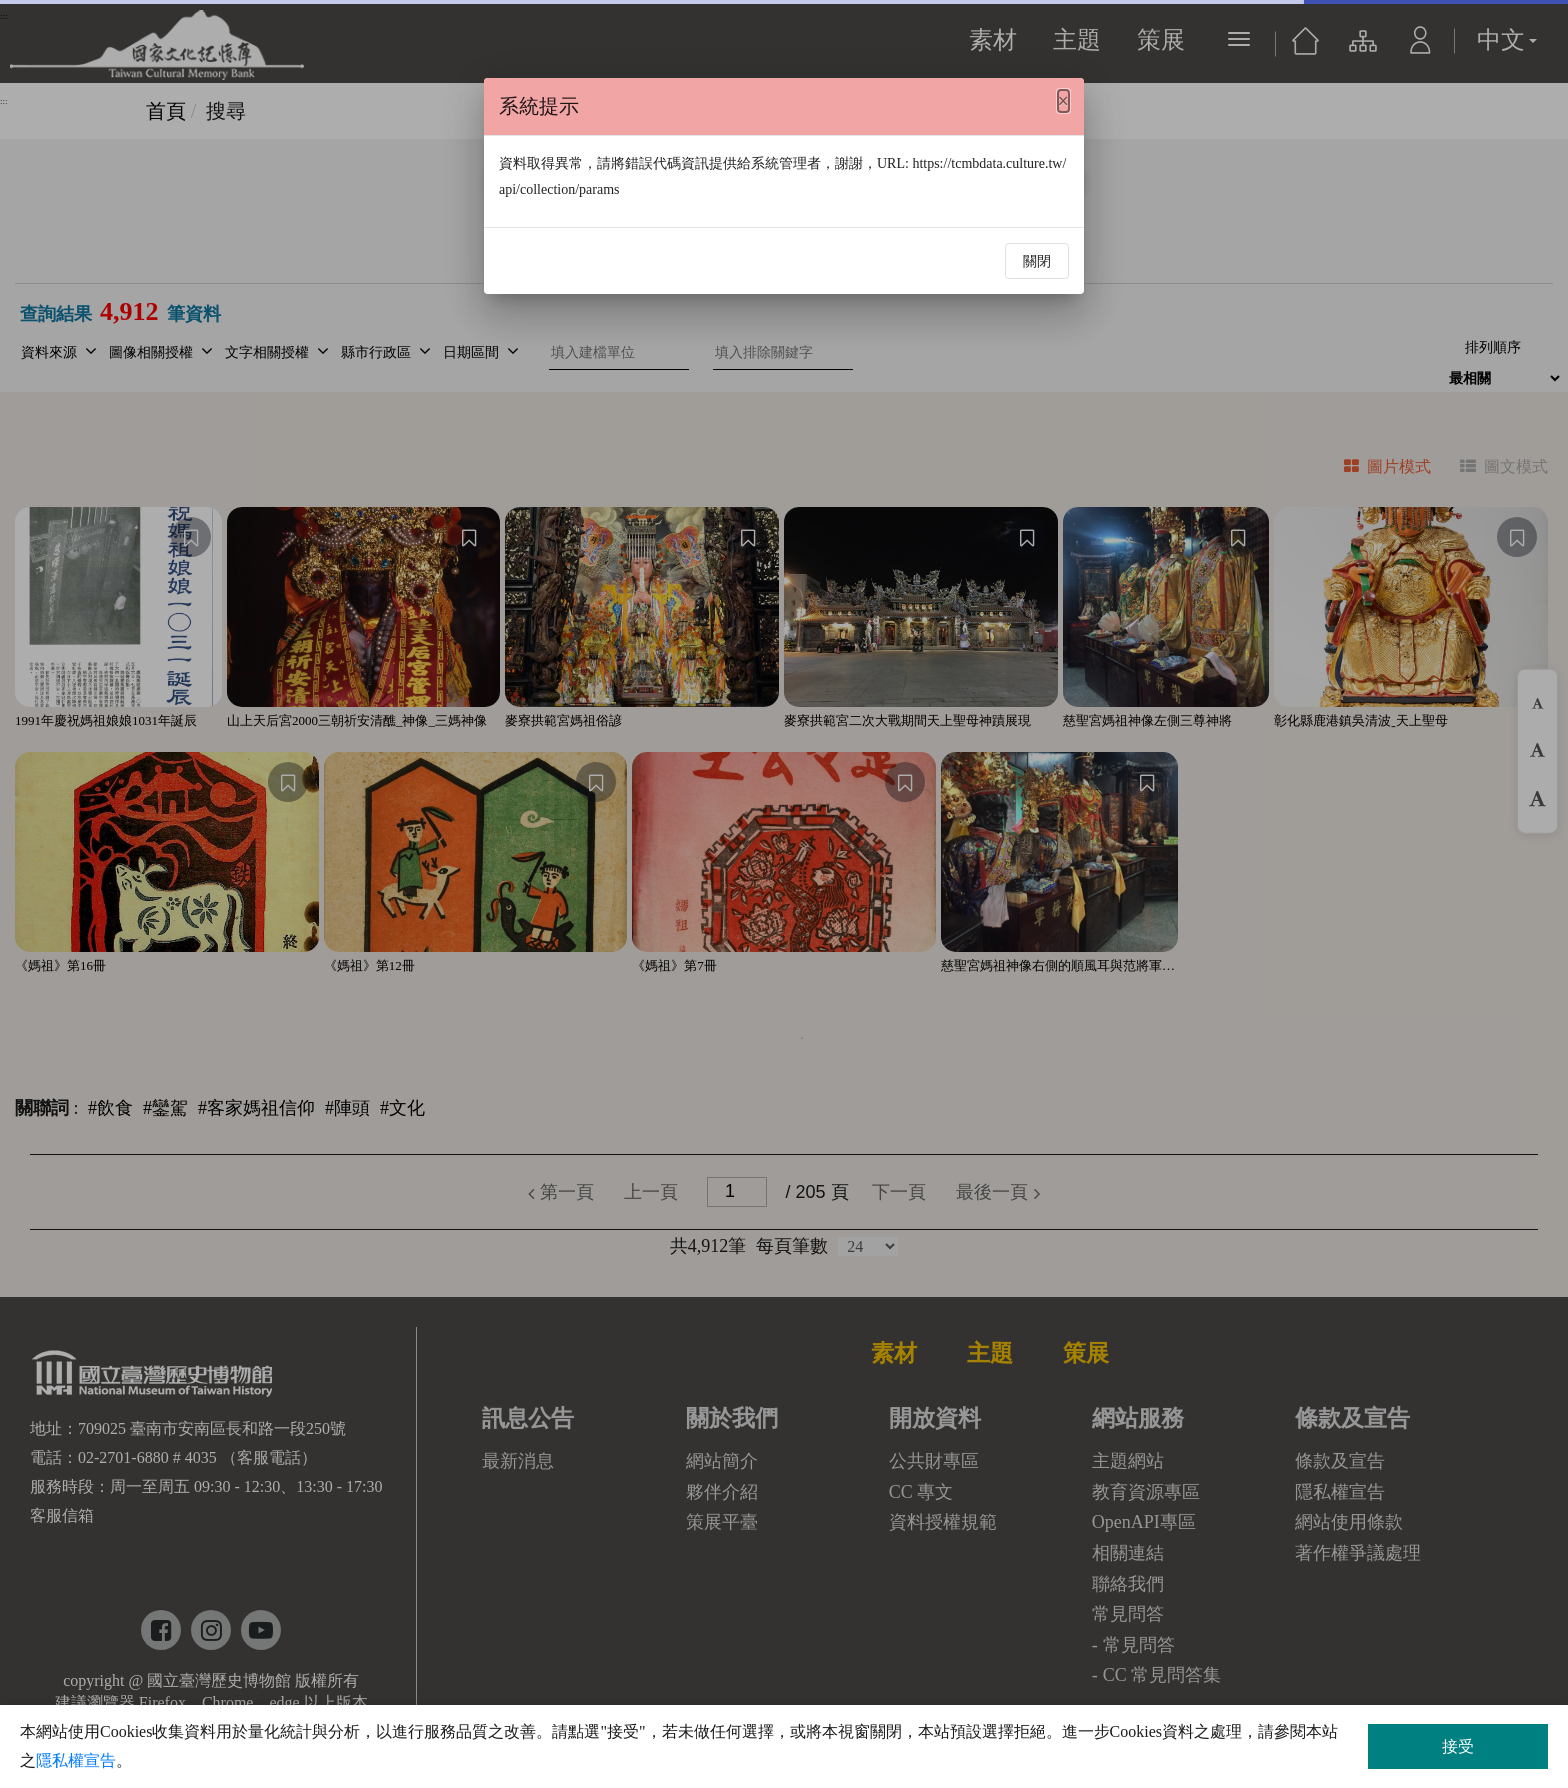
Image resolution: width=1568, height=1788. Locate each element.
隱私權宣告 (76, 1760)
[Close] (1063, 101)
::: (4, 101)
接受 (1458, 1746)
